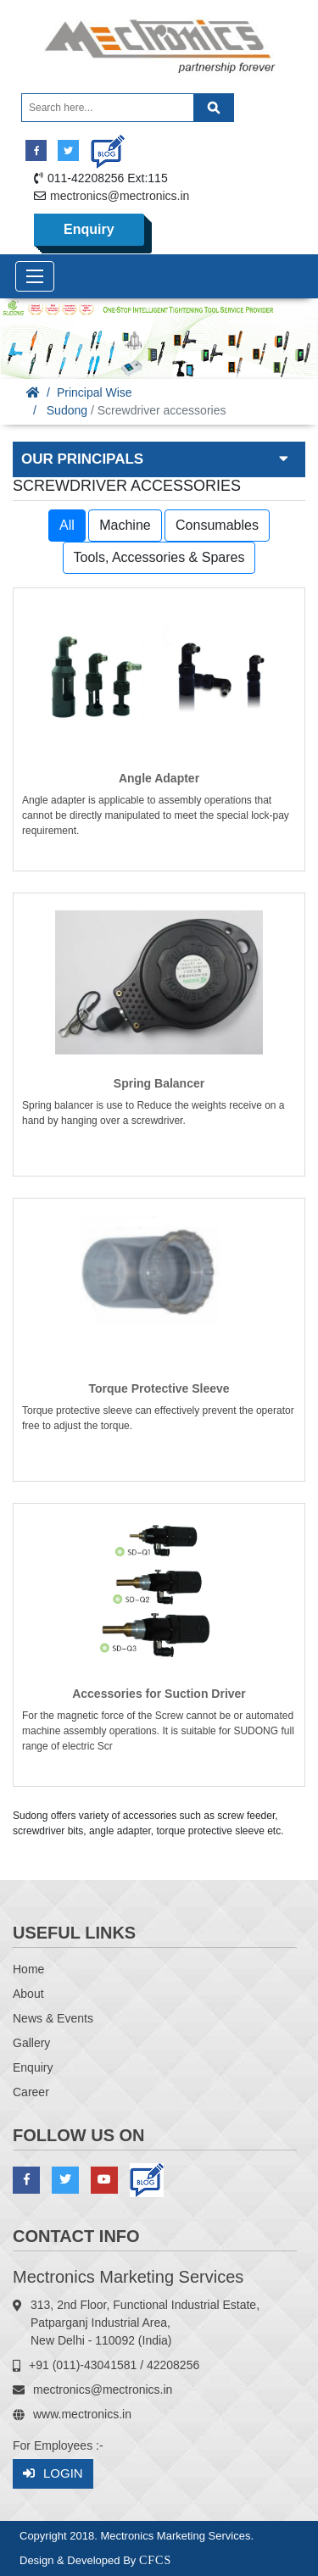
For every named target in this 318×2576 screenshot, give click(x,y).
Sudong (67, 410)
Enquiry (89, 229)
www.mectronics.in (82, 2414)
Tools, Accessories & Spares (159, 557)
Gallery (31, 2043)
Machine (124, 525)
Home (28, 1969)
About (28, 1993)
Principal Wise (94, 392)
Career (31, 2092)
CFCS (155, 2560)
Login (53, 2474)
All (67, 525)
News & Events (53, 2018)
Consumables (217, 525)
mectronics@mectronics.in (119, 196)
